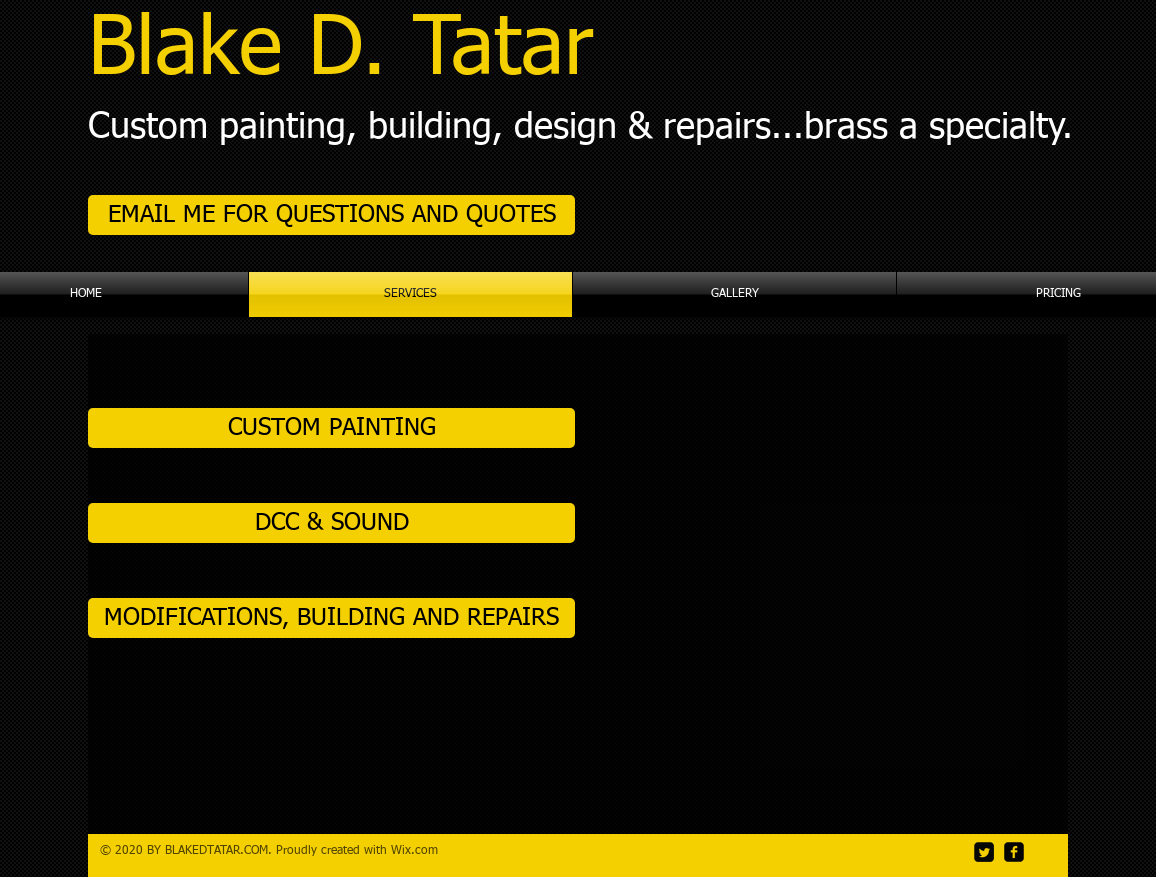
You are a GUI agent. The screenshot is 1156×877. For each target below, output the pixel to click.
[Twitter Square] (984, 852)
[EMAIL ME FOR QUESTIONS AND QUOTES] (331, 215)
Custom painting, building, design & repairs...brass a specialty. (580, 128)
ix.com (420, 851)
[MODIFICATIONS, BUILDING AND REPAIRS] (331, 618)
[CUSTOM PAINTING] (331, 428)
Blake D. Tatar (341, 51)
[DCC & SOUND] (331, 523)
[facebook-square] (1014, 852)
